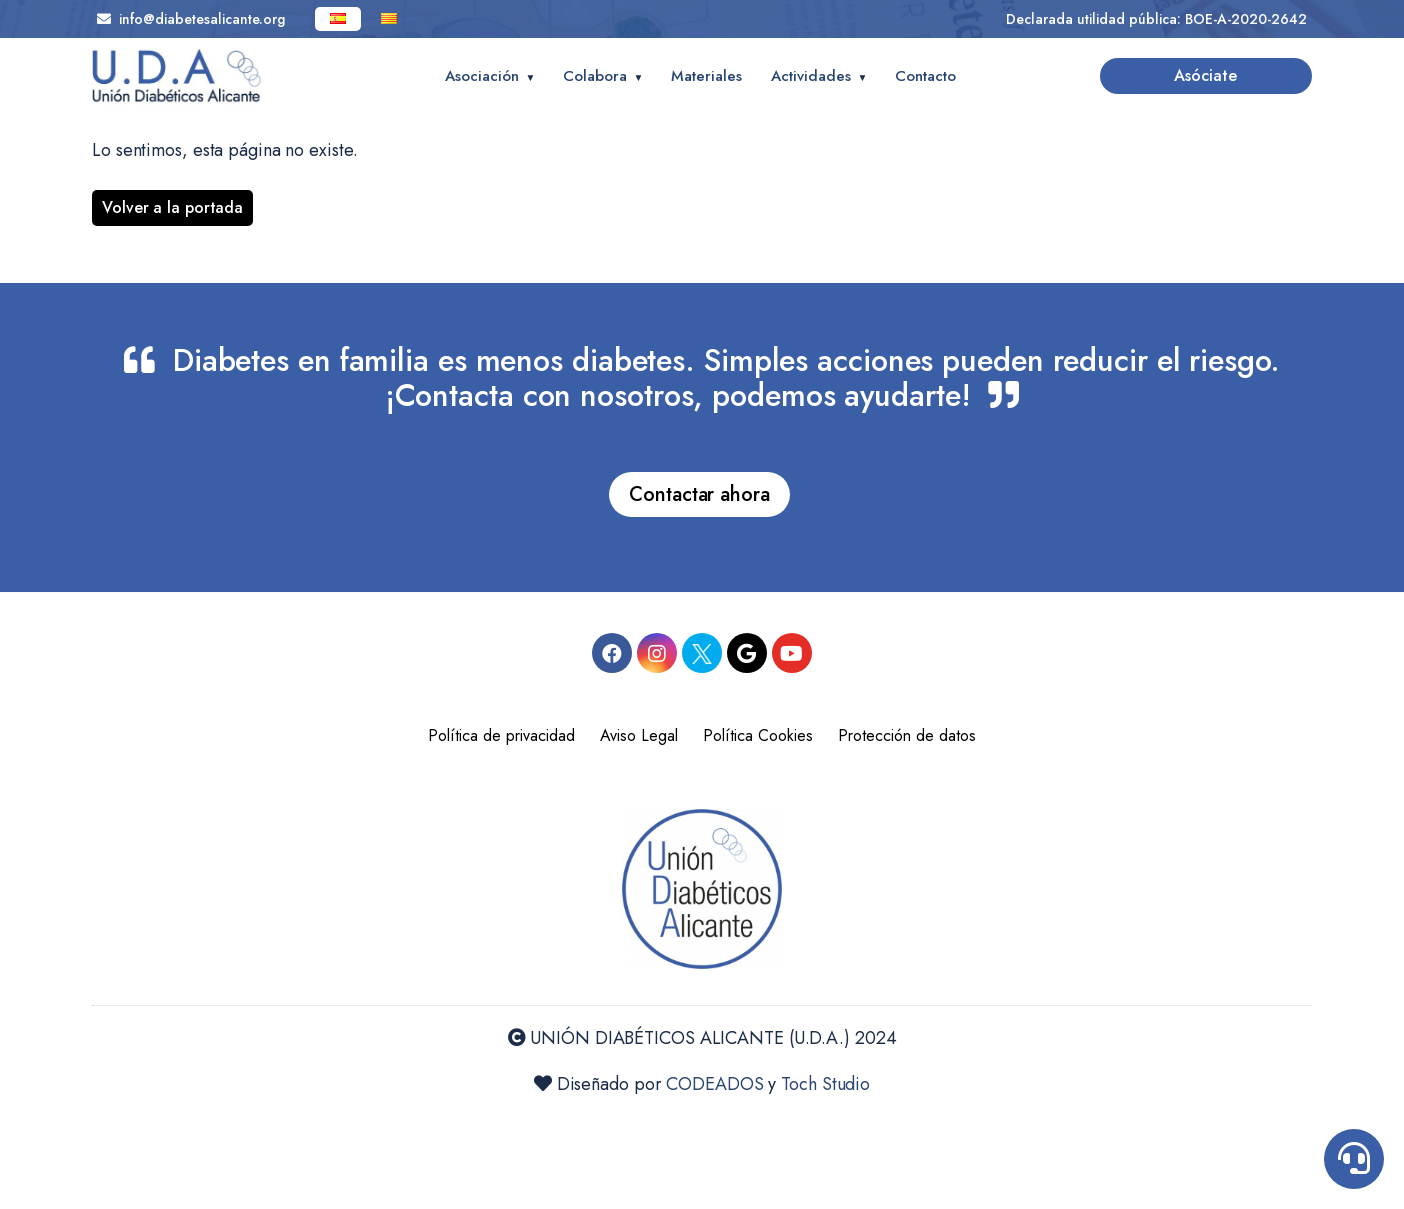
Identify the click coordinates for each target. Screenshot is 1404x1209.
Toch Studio (825, 1084)
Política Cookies (758, 735)
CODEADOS (714, 1084)
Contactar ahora (699, 494)
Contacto (925, 76)
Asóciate (1205, 75)
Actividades (811, 76)
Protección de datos (907, 735)
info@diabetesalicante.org (191, 19)
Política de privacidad (501, 735)
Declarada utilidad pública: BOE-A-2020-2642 (1156, 19)
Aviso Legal (639, 735)
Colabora (595, 76)
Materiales (706, 76)
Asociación (482, 76)
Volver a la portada (172, 207)
